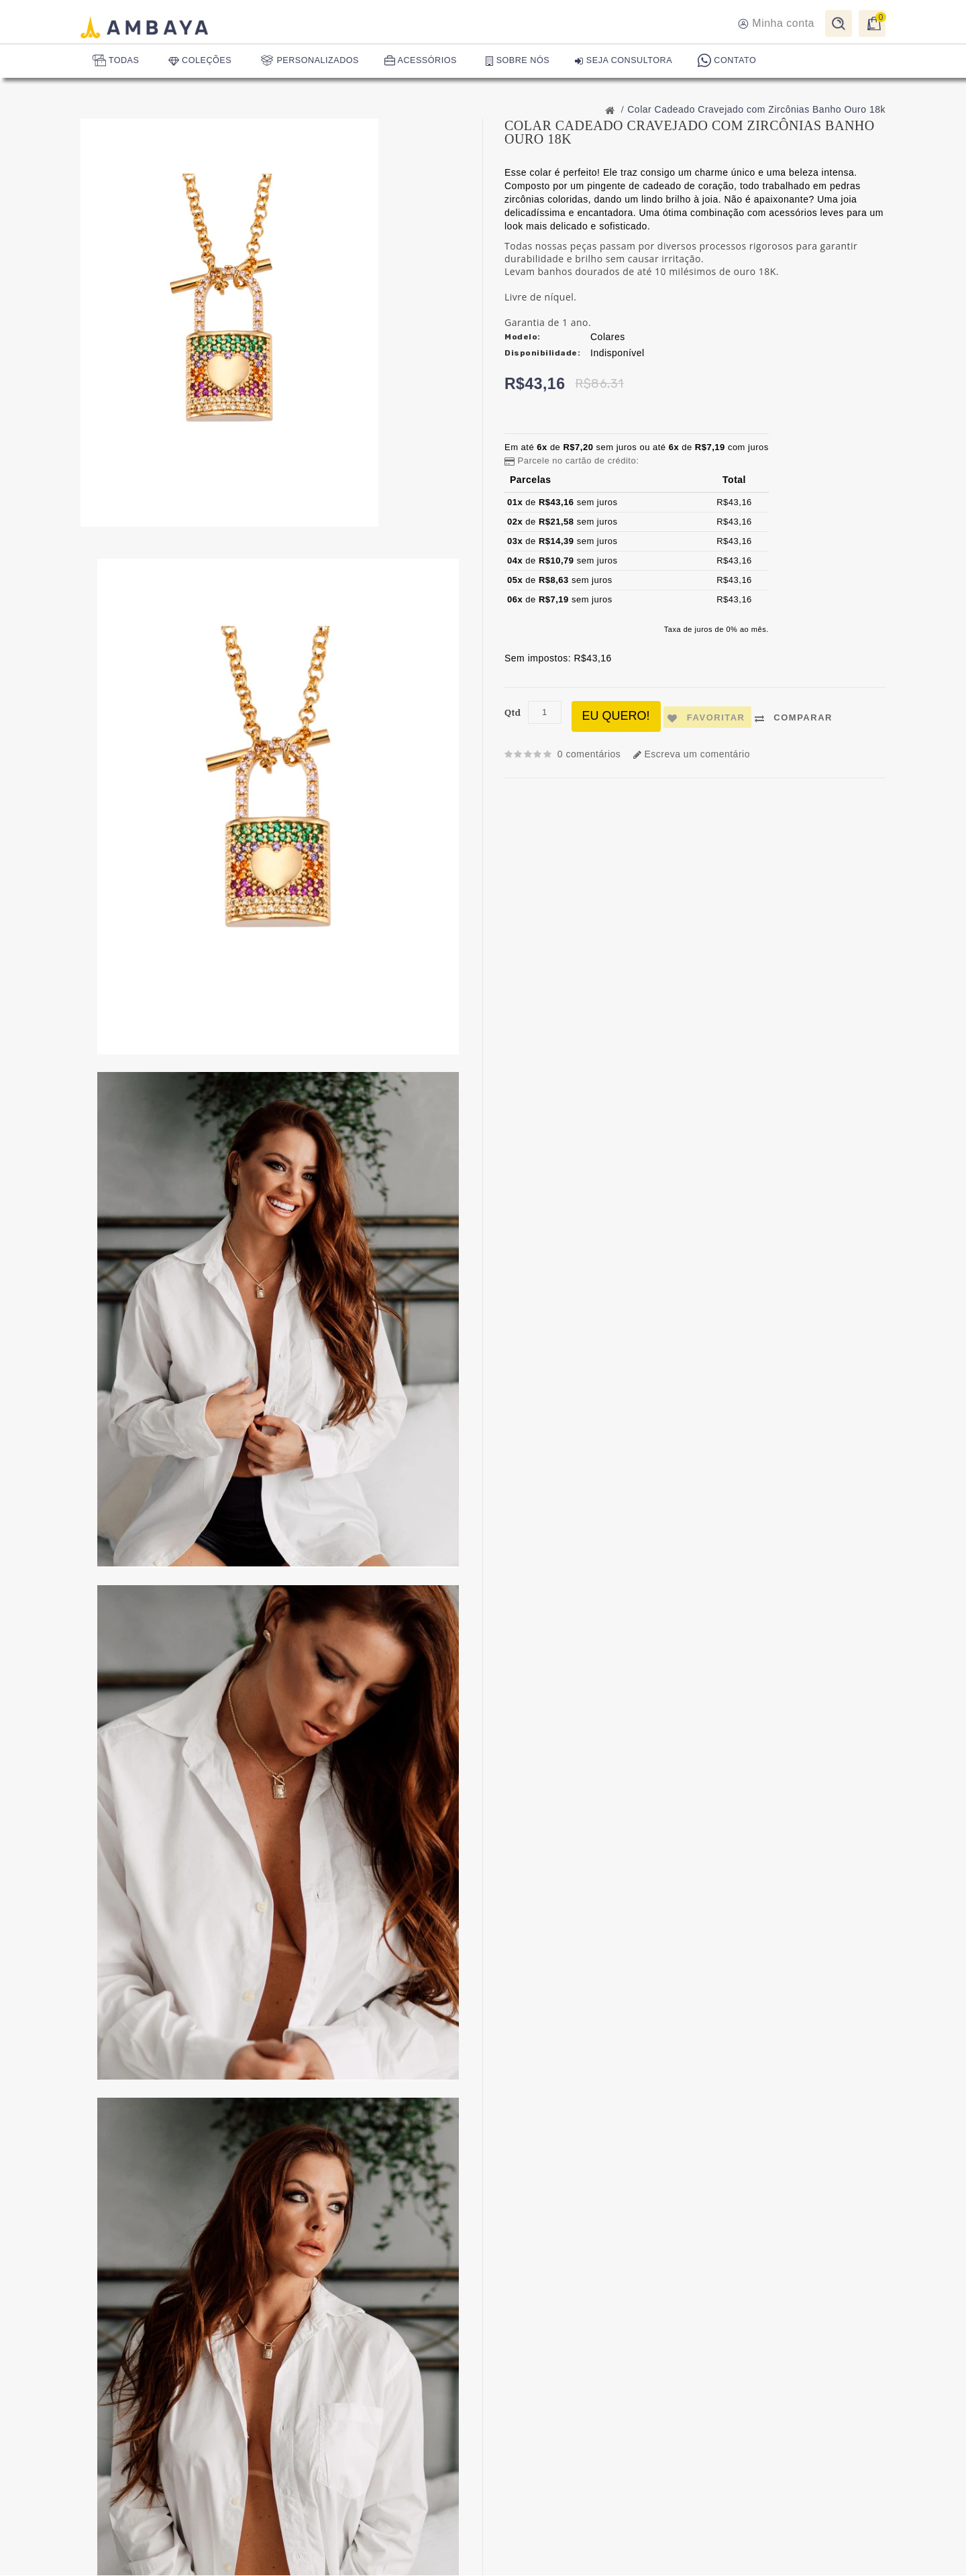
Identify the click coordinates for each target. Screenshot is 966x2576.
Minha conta (776, 24)
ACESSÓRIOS (426, 61)
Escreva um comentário (697, 754)
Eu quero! (617, 716)
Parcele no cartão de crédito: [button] (571, 460)
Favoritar (709, 717)
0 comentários (591, 754)
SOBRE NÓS (524, 61)
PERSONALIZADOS (314, 62)
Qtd (512, 713)
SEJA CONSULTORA (631, 61)
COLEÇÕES (203, 61)
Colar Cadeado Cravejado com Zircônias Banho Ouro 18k (756, 109)
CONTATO (736, 61)
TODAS (117, 61)
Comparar (798, 717)
